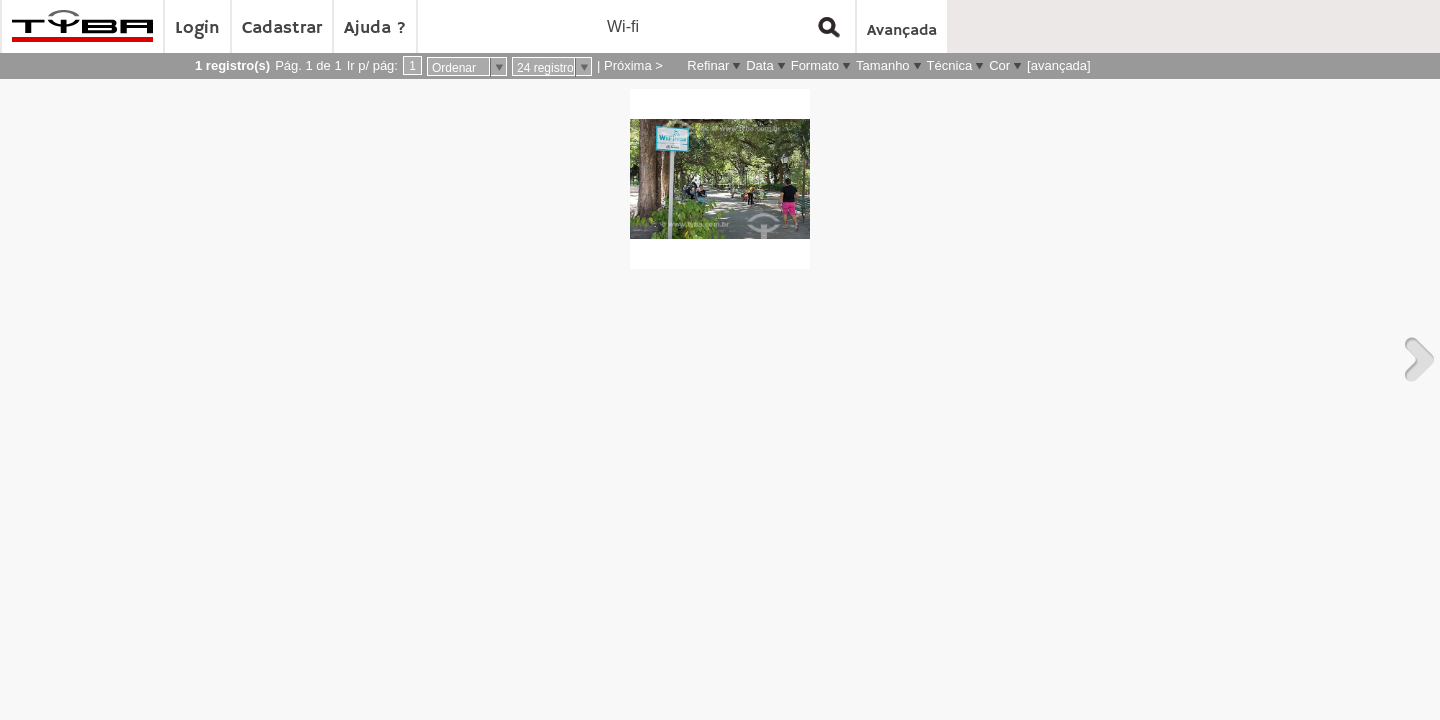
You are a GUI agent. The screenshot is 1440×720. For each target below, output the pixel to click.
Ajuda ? (375, 28)
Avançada (902, 31)
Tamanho (882, 65)
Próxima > (633, 65)
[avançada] (1059, 65)
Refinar (708, 65)
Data (759, 65)
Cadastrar (282, 28)
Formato (815, 65)
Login (197, 28)
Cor (999, 65)
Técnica (950, 65)
